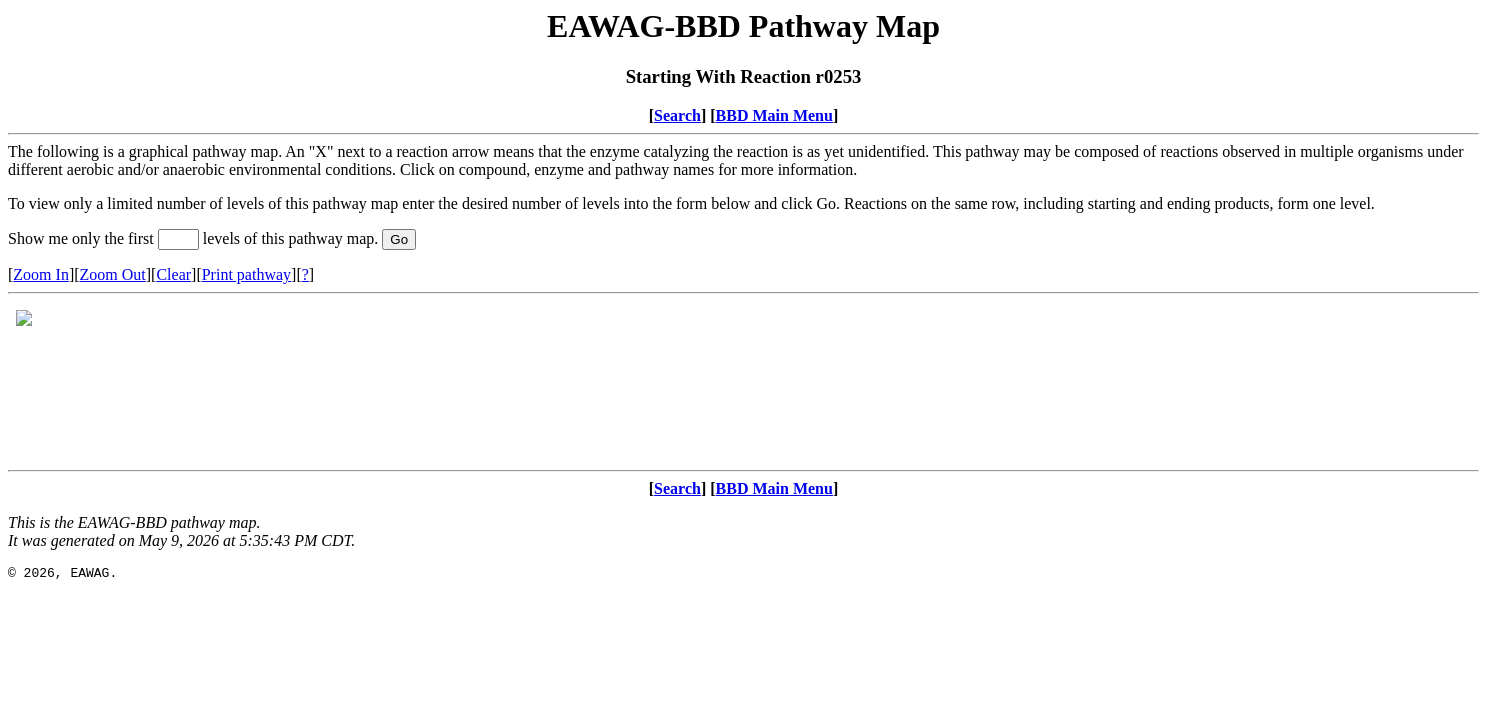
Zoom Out (113, 274)
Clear (173, 274)
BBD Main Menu (774, 115)
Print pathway (246, 274)
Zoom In (41, 274)
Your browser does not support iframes (743, 382)
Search (677, 115)
